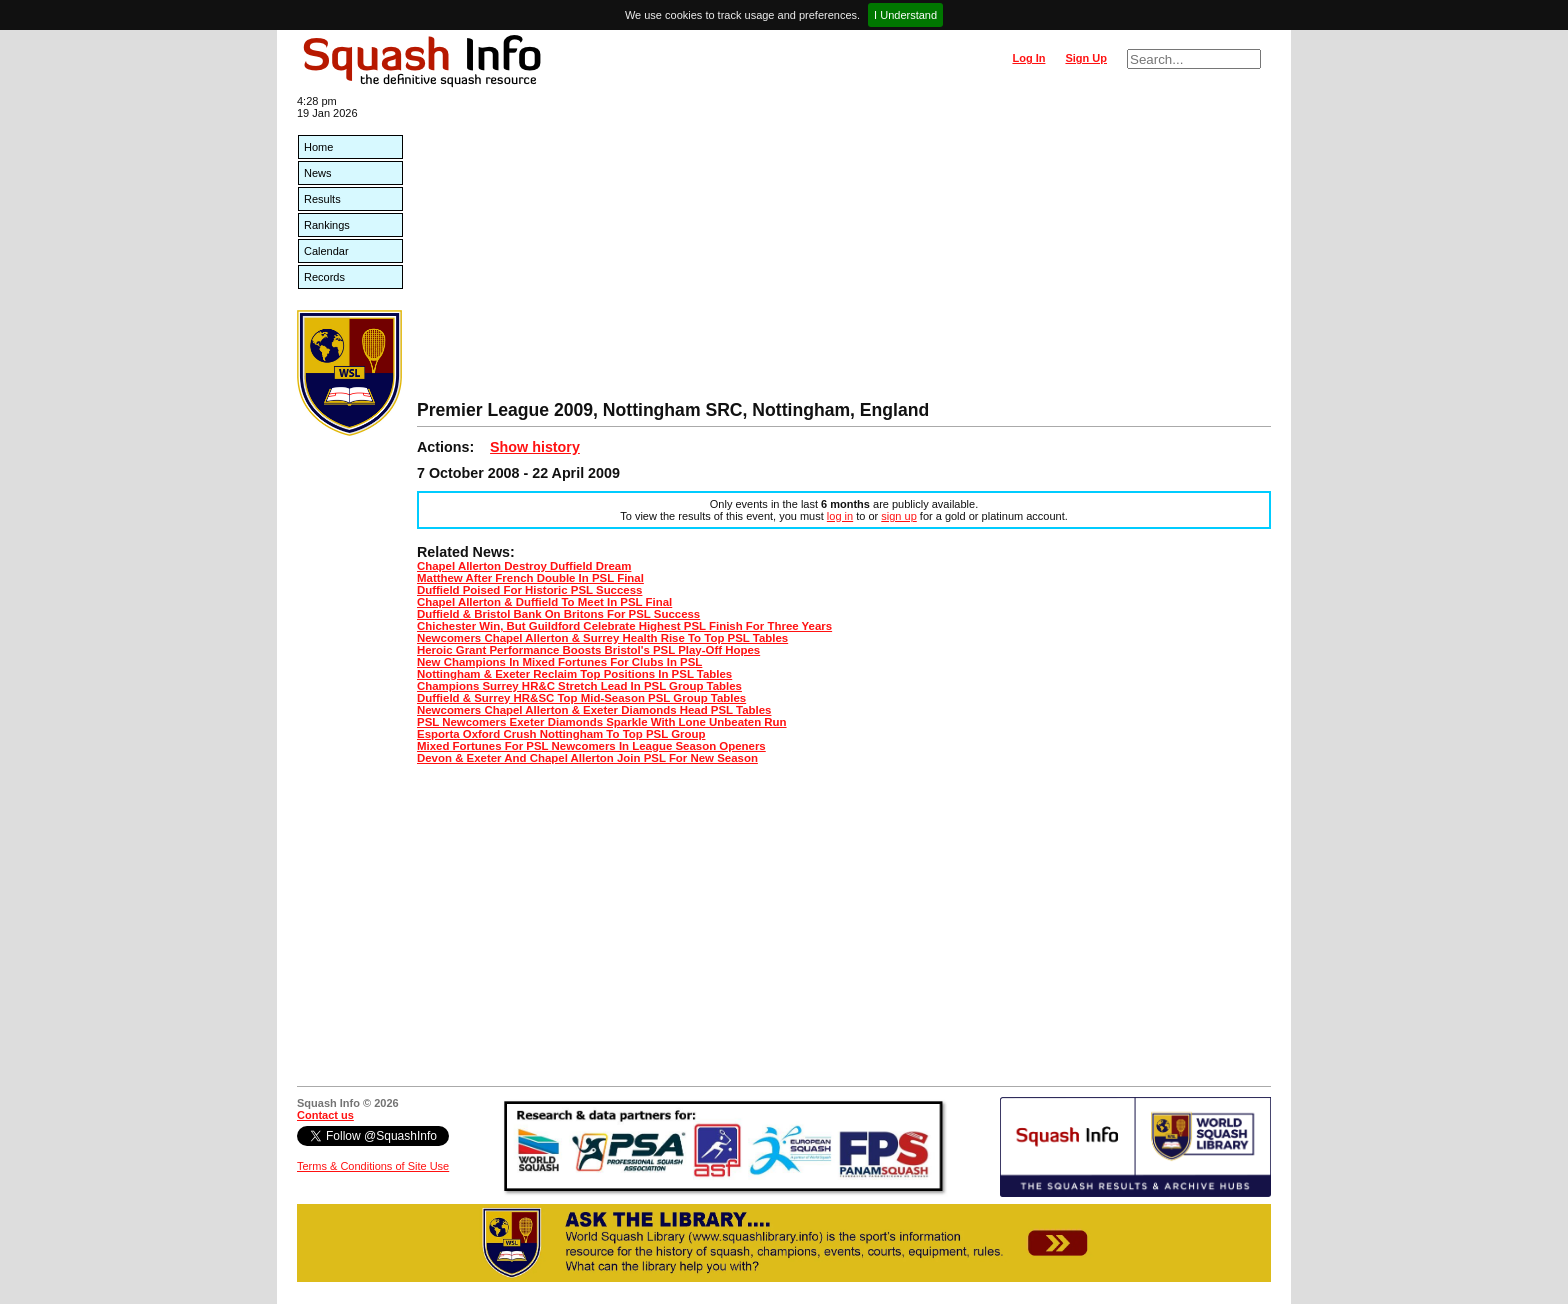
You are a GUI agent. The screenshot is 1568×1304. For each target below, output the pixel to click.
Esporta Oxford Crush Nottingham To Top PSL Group (561, 734)
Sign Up (1086, 58)
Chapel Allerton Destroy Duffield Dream (524, 566)
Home (318, 147)
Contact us (325, 1115)
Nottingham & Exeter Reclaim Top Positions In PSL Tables (574, 674)
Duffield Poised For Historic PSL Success (529, 590)
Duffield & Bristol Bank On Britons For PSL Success (558, 614)
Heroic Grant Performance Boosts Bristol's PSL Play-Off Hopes (588, 650)
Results (322, 199)
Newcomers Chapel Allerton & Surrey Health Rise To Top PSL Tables (602, 638)
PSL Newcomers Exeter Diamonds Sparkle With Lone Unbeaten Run (602, 722)
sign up (898, 516)
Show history (535, 447)
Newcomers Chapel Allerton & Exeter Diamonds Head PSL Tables (594, 710)
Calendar (326, 251)
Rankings (327, 225)
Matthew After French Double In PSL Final (530, 578)
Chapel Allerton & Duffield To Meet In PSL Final (544, 602)
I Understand (905, 15)
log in (840, 516)
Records (324, 277)
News (318, 173)
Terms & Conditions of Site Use (373, 1166)
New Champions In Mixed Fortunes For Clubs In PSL (559, 662)
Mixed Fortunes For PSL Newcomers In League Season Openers (591, 746)
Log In (1028, 58)
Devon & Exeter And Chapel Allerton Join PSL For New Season (587, 758)
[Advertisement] (844, 250)
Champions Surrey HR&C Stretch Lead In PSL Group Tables (579, 686)
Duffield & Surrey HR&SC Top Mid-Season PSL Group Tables (581, 698)
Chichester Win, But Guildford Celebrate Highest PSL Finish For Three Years (624, 626)
